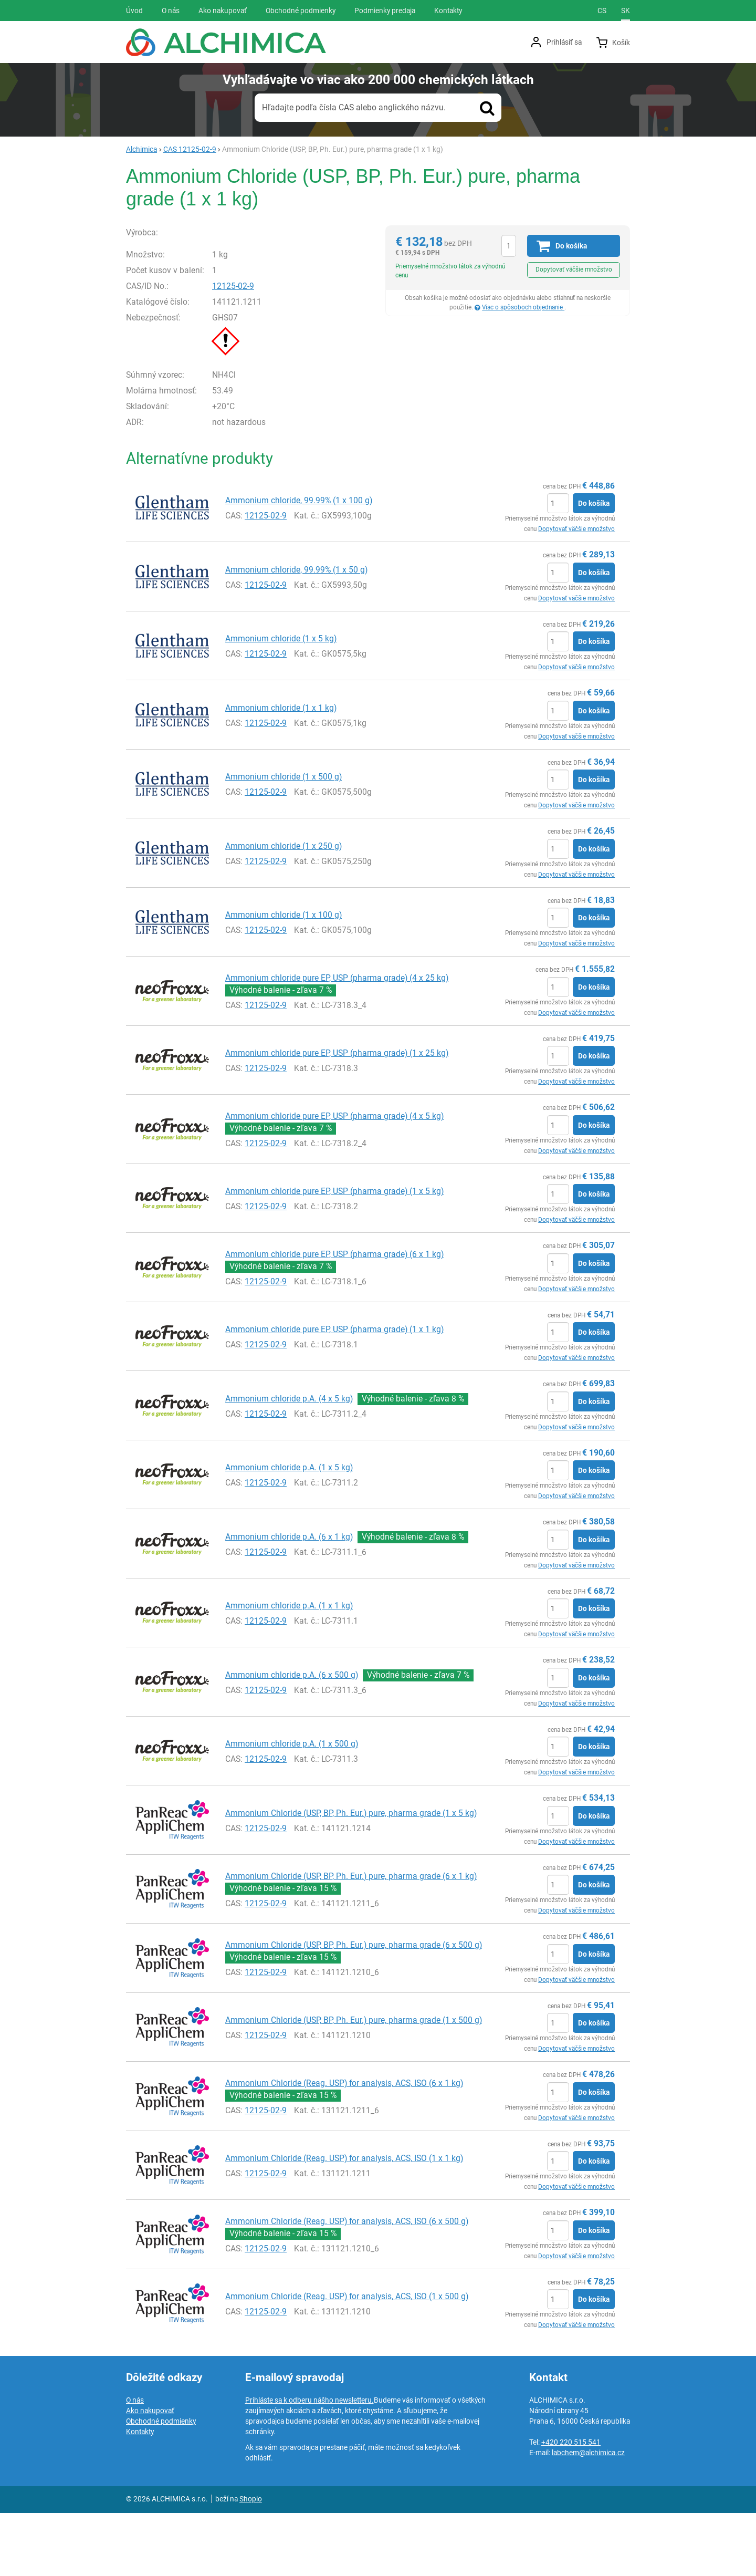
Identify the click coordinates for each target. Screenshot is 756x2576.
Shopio (250, 2562)
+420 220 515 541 (571, 2505)
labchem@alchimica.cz (588, 2515)
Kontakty (140, 2494)
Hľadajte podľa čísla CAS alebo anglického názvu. (354, 107)
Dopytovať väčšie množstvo (574, 269)
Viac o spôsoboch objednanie (523, 307)
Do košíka (594, 567)
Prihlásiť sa (564, 42)
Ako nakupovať (150, 2473)
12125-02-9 (246, 350)
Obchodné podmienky (161, 2484)
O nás (135, 2463)
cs (601, 10)
